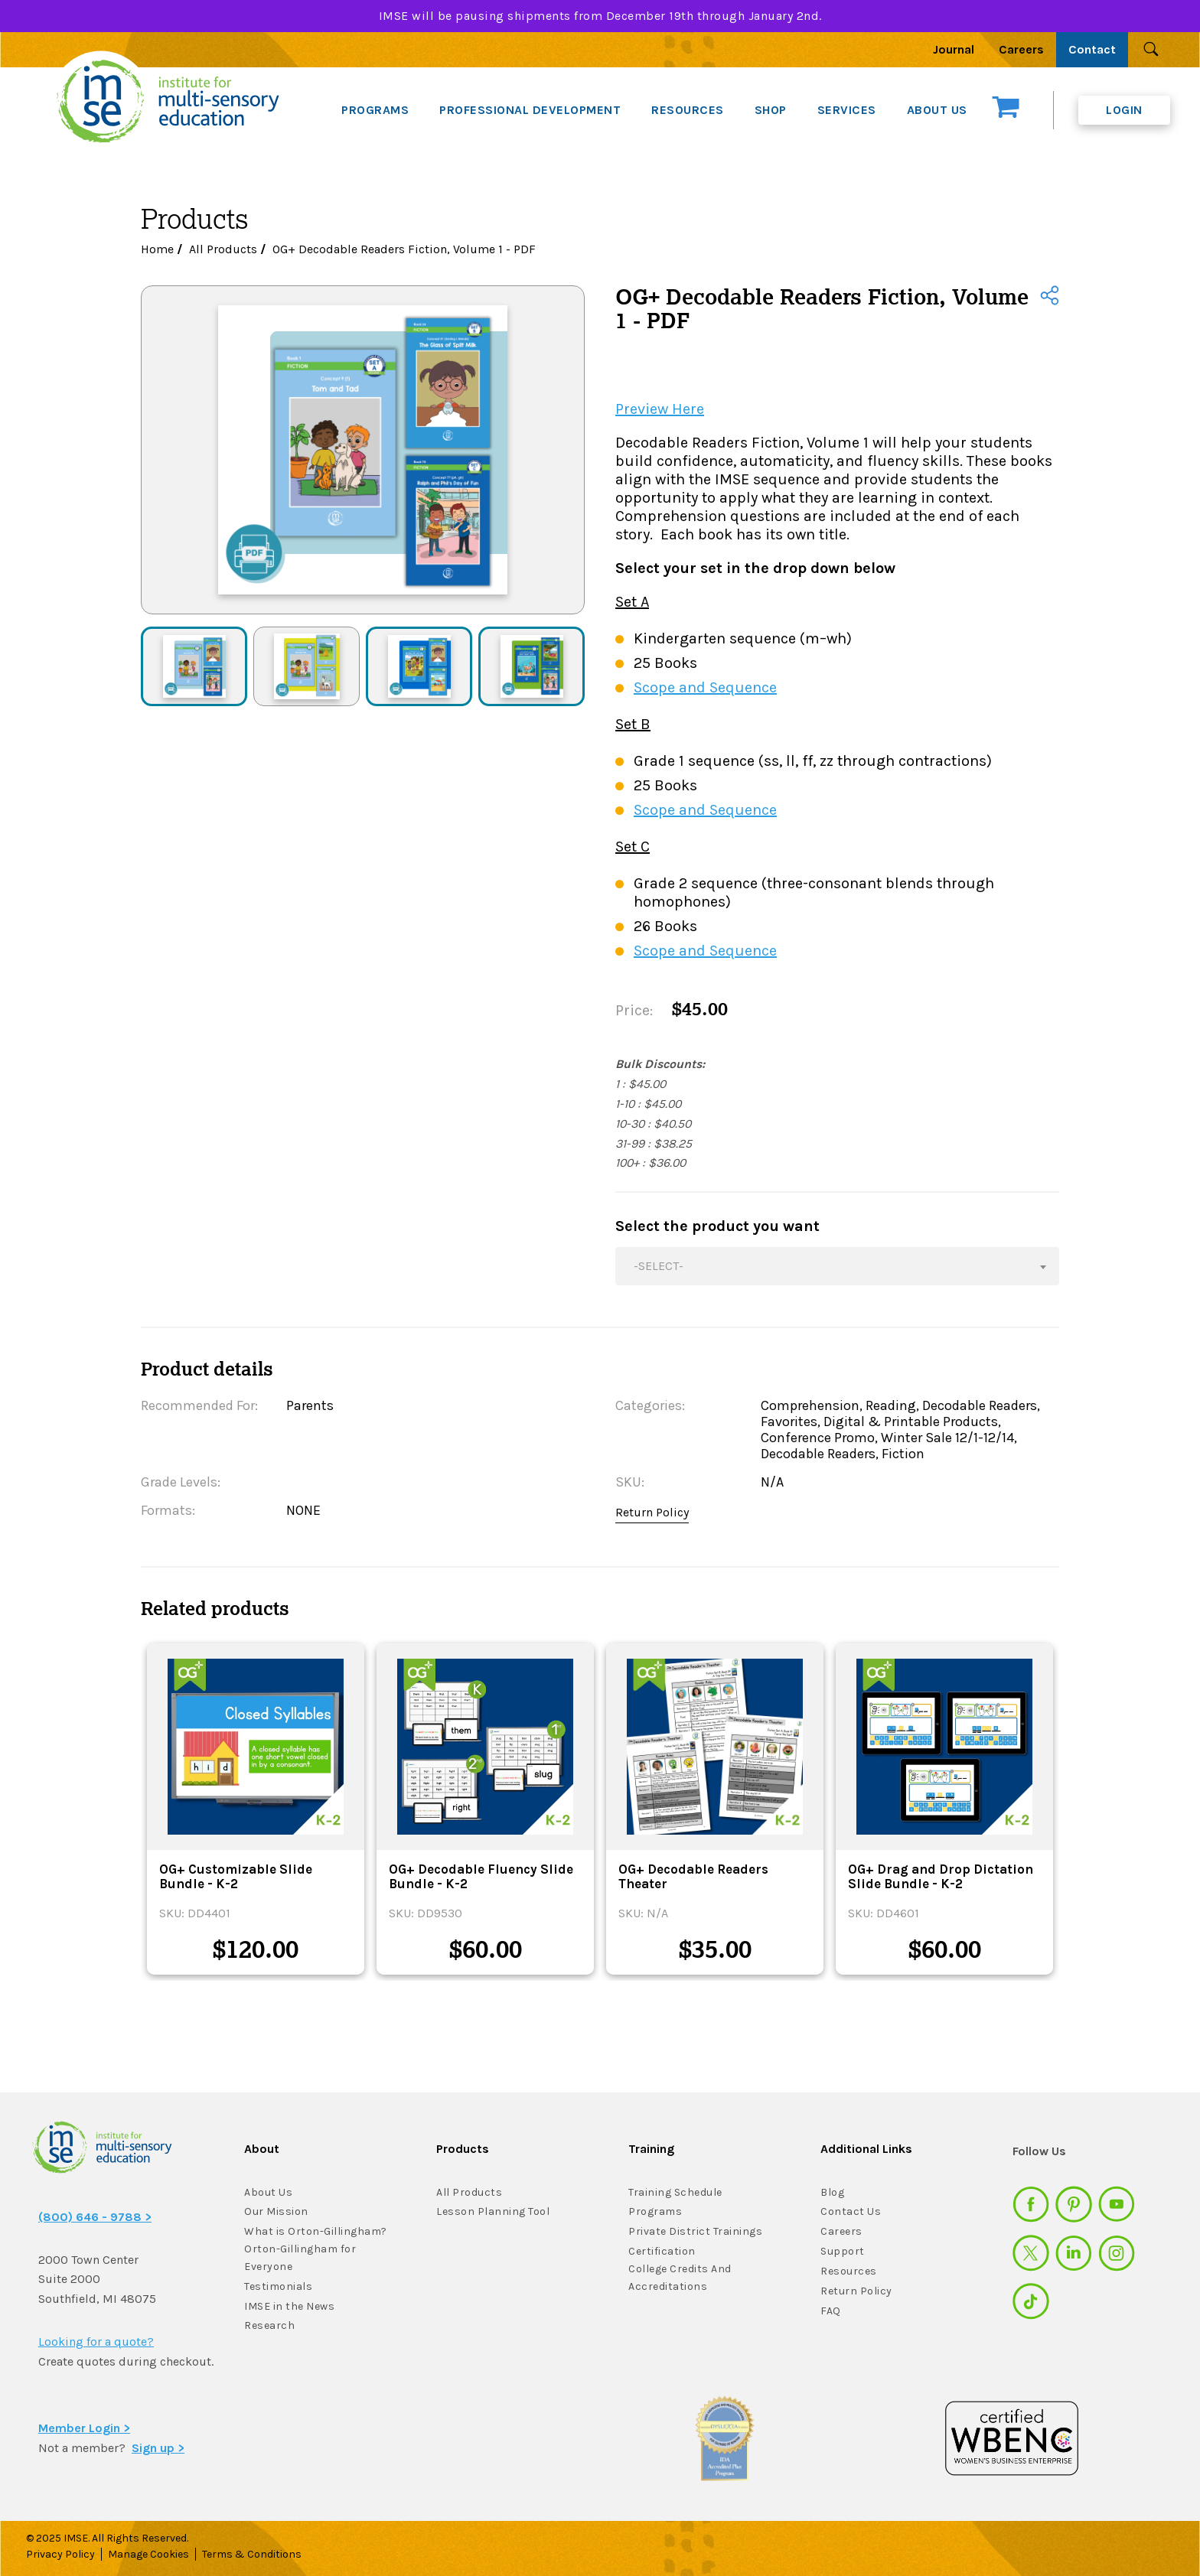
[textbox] (837, 1266)
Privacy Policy (60, 2554)
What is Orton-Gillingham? (315, 2231)
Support (842, 2251)
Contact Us (850, 2211)
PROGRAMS (375, 110)
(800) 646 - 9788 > (95, 2217)
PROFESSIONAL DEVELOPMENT (530, 110)
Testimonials (278, 2286)
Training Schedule (675, 2192)
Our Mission (276, 2211)
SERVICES (846, 110)
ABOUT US (937, 110)
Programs (655, 2211)
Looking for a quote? (96, 2341)
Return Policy (652, 1512)
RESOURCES (687, 110)
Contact (1092, 49)
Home (157, 249)
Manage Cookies (148, 2554)
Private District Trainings (695, 2231)
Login (1124, 110)
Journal (953, 49)
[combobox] (837, 1266)
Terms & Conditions (252, 2554)
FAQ (830, 2310)
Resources (848, 2271)
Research (269, 2325)
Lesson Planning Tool (492, 2211)
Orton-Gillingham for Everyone (300, 2257)
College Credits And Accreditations (680, 2277)
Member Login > (84, 2428)
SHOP (771, 110)
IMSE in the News (289, 2306)
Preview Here (659, 409)
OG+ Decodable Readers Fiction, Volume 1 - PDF (404, 249)
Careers (1021, 49)
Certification (662, 2251)
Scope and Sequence (705, 687)
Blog (832, 2192)
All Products (223, 249)
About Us (268, 2192)
